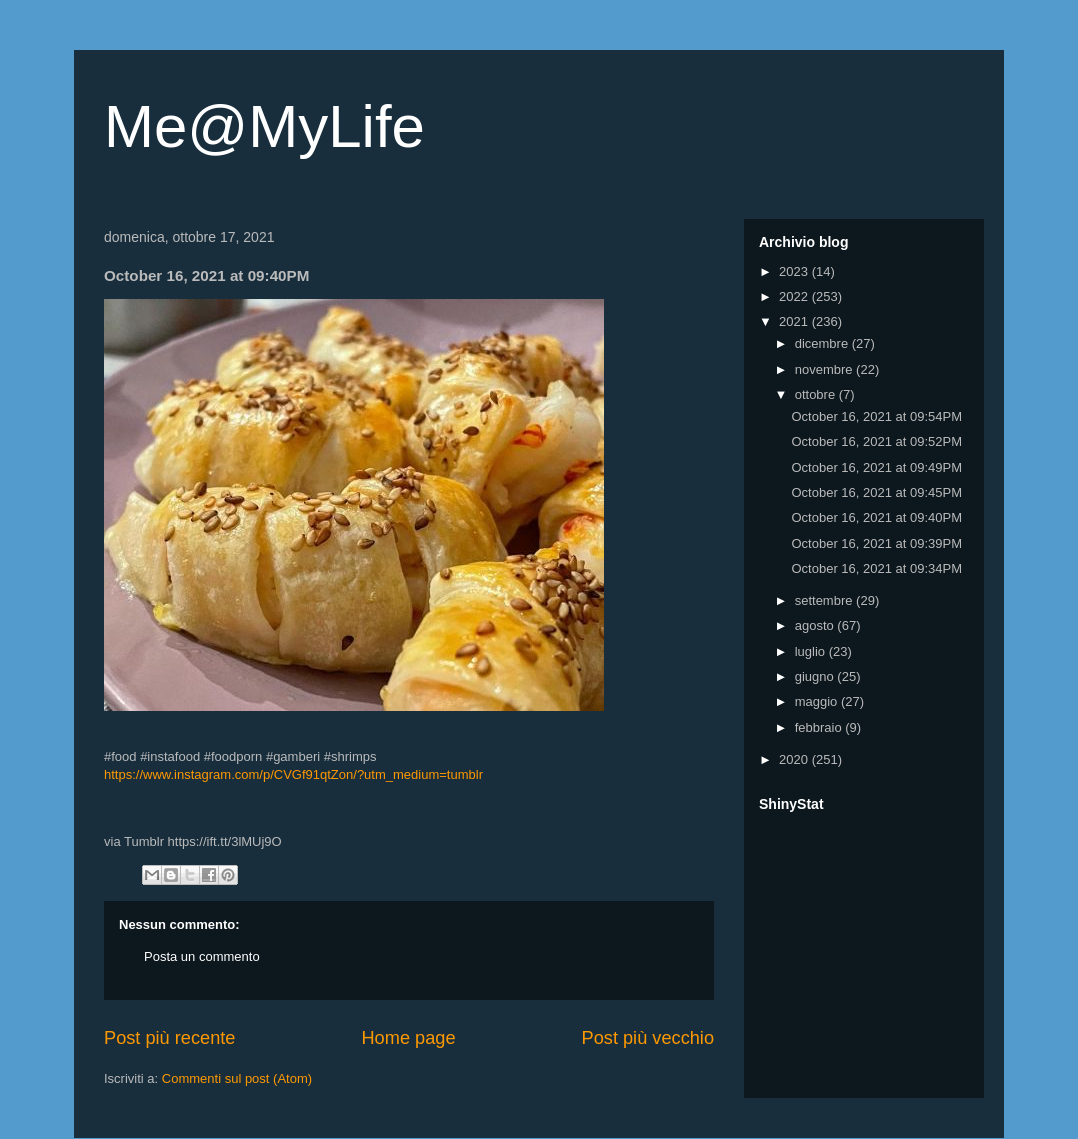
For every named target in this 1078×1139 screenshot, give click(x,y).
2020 (795, 759)
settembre (825, 600)
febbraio (820, 727)
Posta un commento (202, 956)
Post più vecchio (648, 1038)
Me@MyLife (264, 126)
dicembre (823, 343)
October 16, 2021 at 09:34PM (876, 568)
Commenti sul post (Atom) (237, 1078)
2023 (795, 271)
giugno (816, 676)
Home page (408, 1038)
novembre (825, 369)
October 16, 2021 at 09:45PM (876, 492)
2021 (795, 321)
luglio (812, 651)
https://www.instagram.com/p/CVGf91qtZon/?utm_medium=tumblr (293, 774)
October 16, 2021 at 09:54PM (876, 416)
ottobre (817, 394)
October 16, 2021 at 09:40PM (876, 517)
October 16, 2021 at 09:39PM (876, 543)
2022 (795, 296)
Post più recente (169, 1038)
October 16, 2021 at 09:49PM (876, 467)
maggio (818, 701)
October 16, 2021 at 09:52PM (876, 441)
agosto (816, 625)
